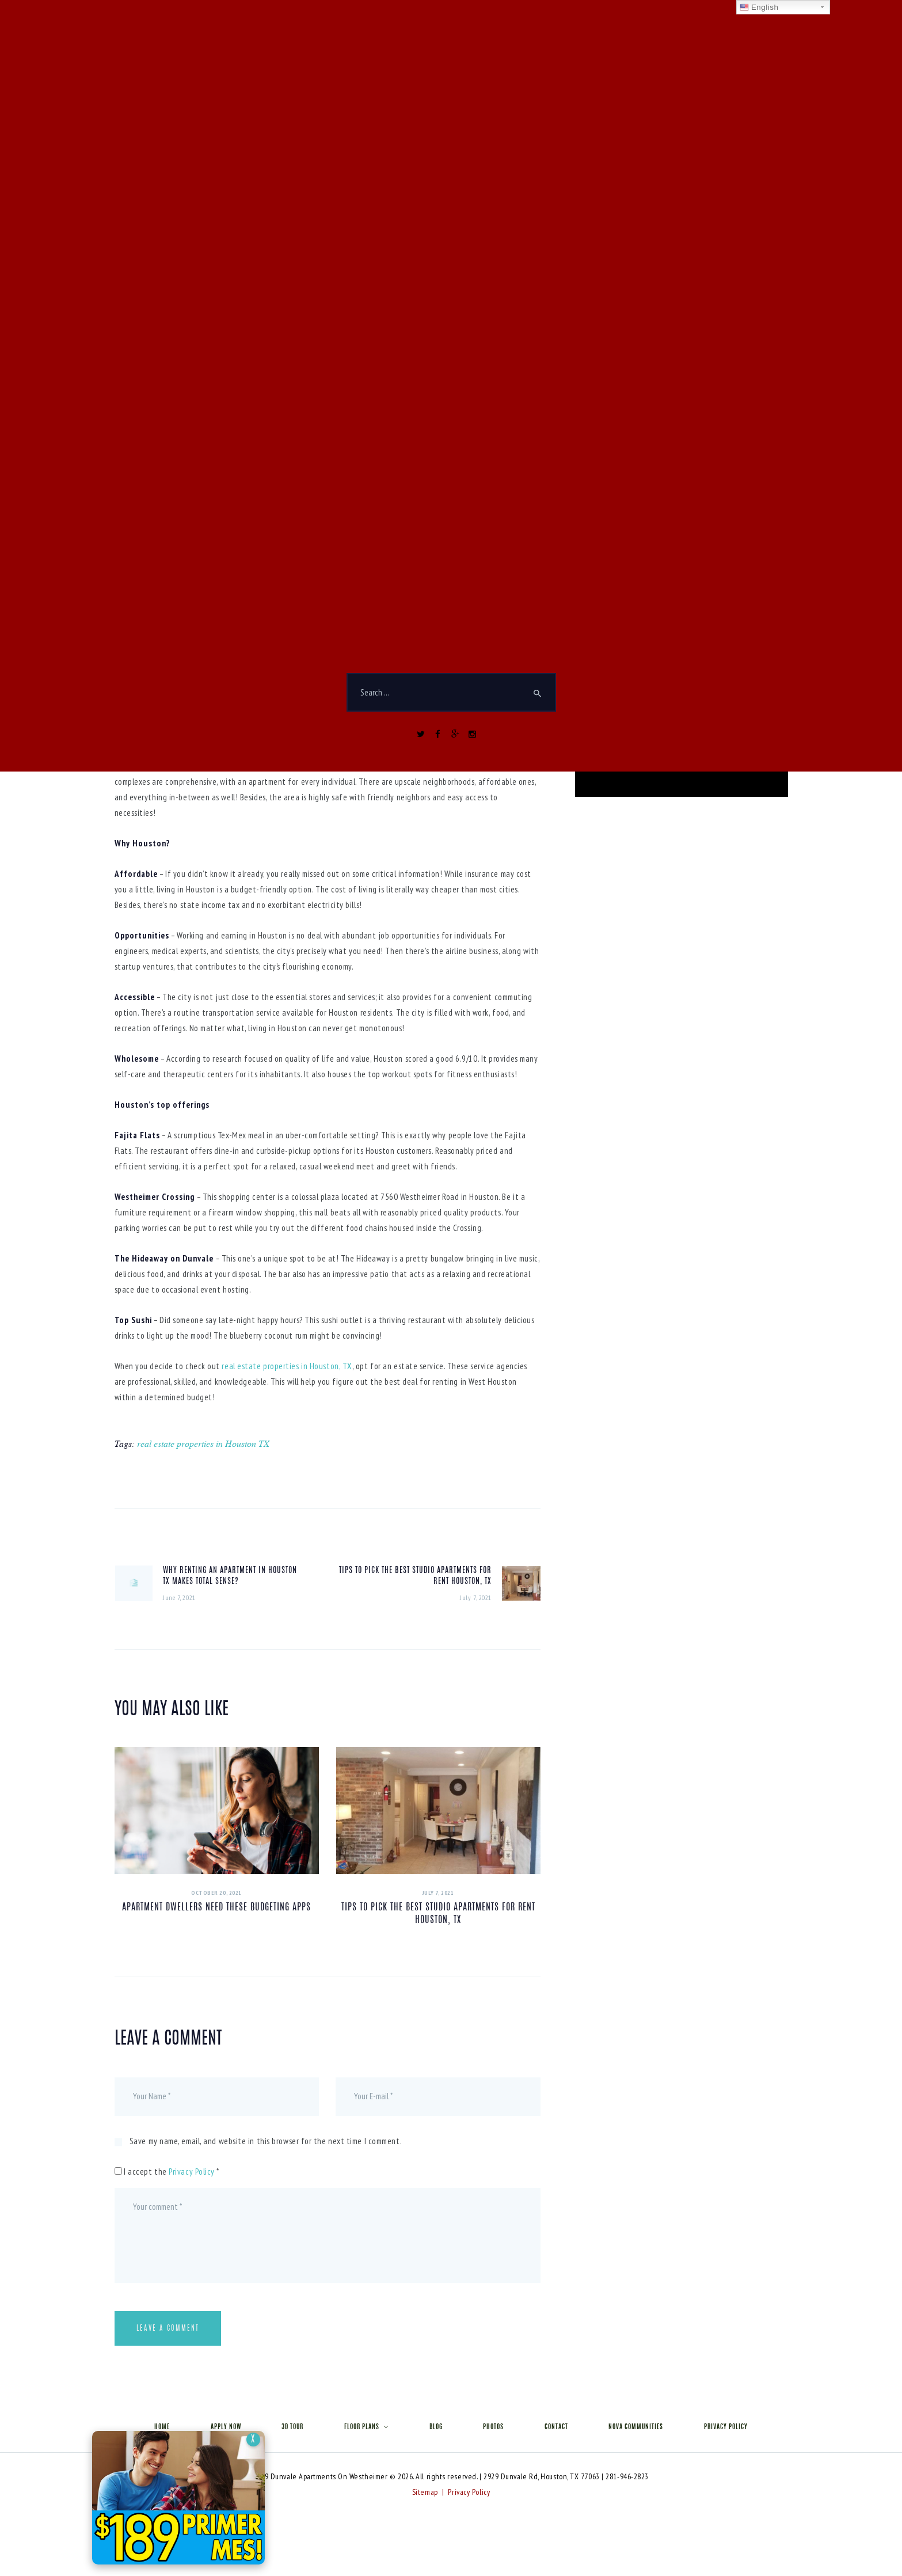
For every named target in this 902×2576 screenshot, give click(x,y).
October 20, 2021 (216, 1893)
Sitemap (425, 2492)
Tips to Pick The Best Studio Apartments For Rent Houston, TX (438, 1914)
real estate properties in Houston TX (203, 1443)
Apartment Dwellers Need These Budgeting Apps (216, 1907)
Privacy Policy (192, 2171)
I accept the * (167, 2171)
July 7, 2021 (438, 1893)
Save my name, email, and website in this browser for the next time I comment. (266, 2141)
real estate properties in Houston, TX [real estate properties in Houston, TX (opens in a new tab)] (287, 1366)
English (759, 7)
